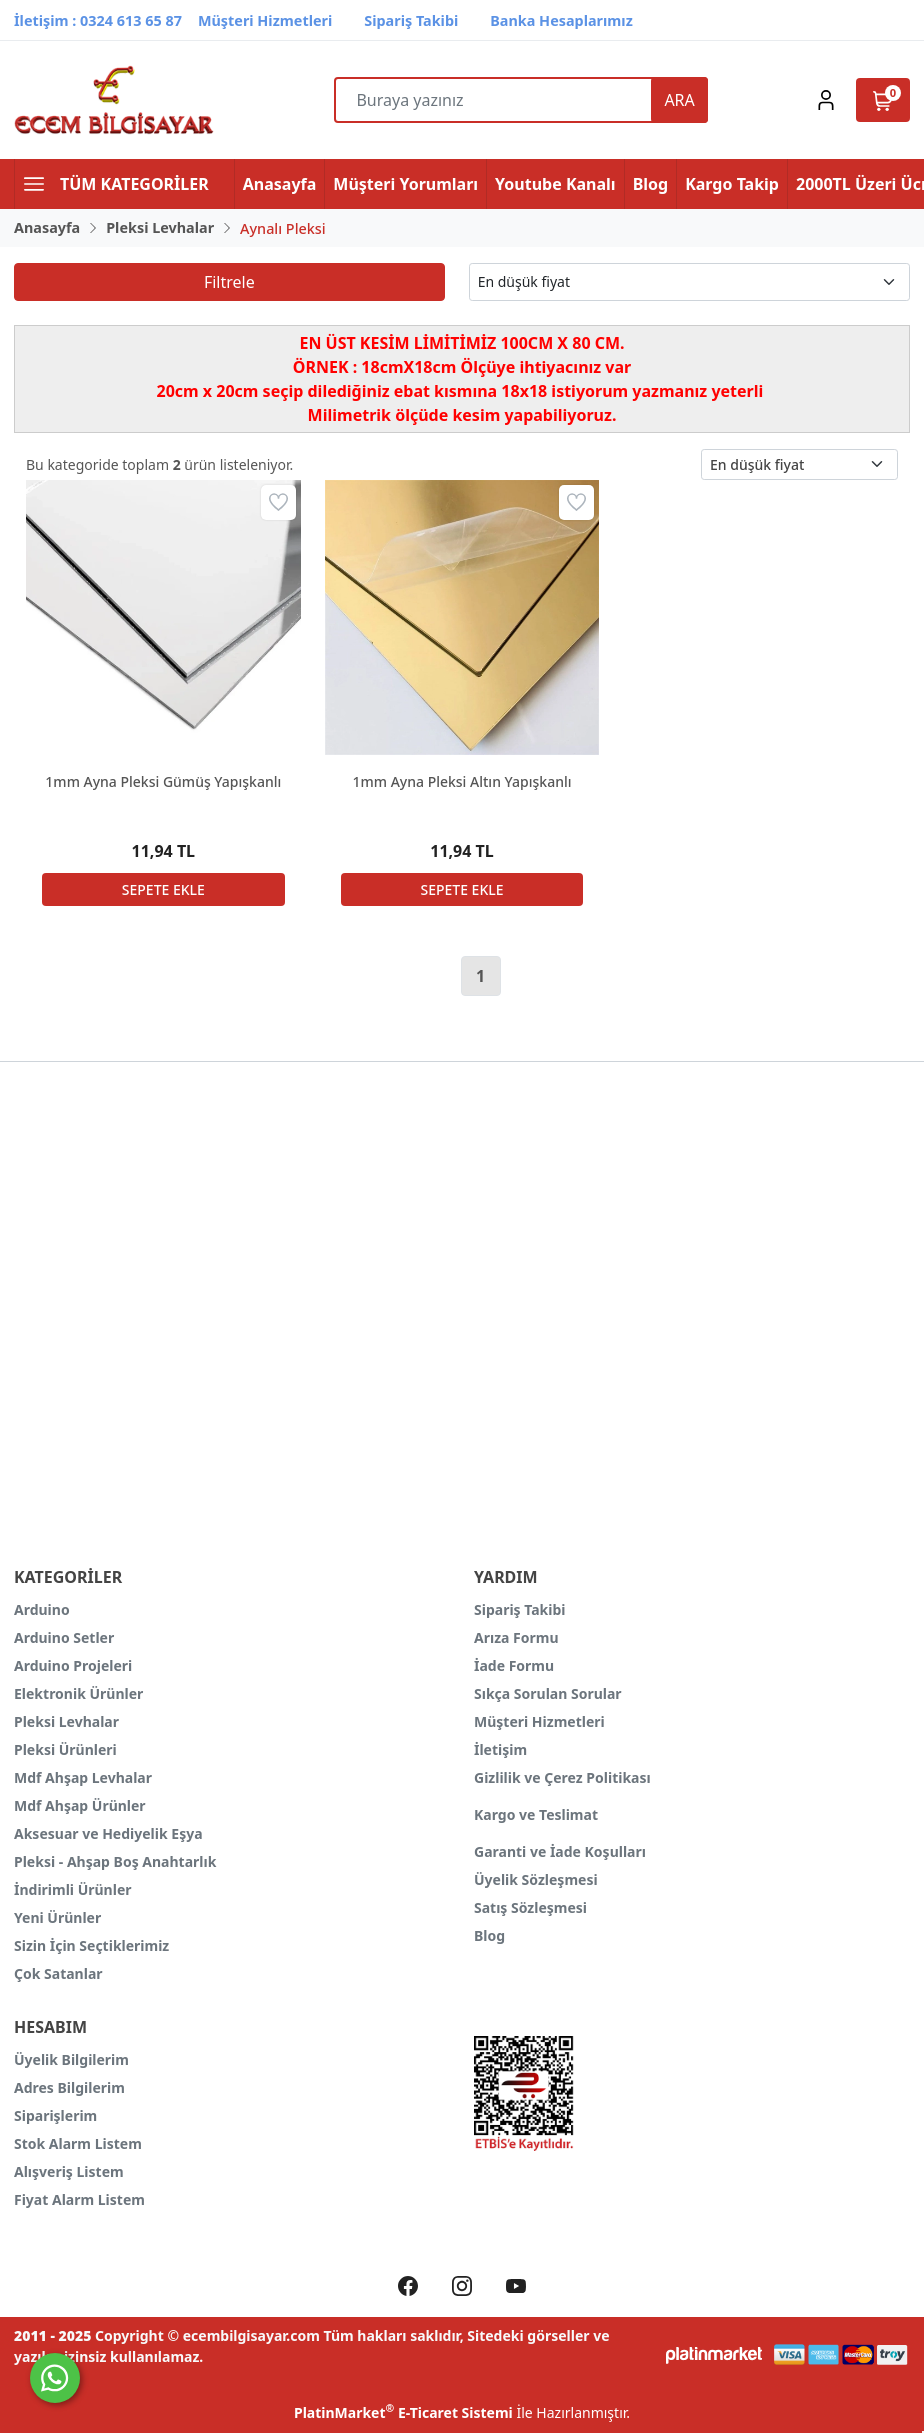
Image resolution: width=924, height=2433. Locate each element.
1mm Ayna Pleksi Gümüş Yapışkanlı (163, 781)
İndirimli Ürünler (73, 1889)
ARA (679, 100)
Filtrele (229, 282)
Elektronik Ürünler (78, 1693)
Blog (489, 1935)
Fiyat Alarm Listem (79, 2199)
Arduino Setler (64, 1637)
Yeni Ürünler (57, 1917)
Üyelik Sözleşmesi (536, 1879)
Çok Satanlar (58, 1973)
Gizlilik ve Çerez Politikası (562, 1777)
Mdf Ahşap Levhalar (83, 1777)
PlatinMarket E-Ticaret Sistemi (403, 2412)
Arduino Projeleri (73, 1665)
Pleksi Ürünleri (65, 1749)
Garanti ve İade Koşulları (560, 1851)
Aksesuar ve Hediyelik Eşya (108, 1833)
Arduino (42, 1609)
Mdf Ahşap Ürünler (80, 1805)
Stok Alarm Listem (78, 2143)
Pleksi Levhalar (66, 1721)
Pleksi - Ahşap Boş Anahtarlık (115, 1861)
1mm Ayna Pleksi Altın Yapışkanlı (461, 781)
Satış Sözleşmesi (530, 1907)
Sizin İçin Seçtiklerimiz (91, 1945)
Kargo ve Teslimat (536, 1814)
